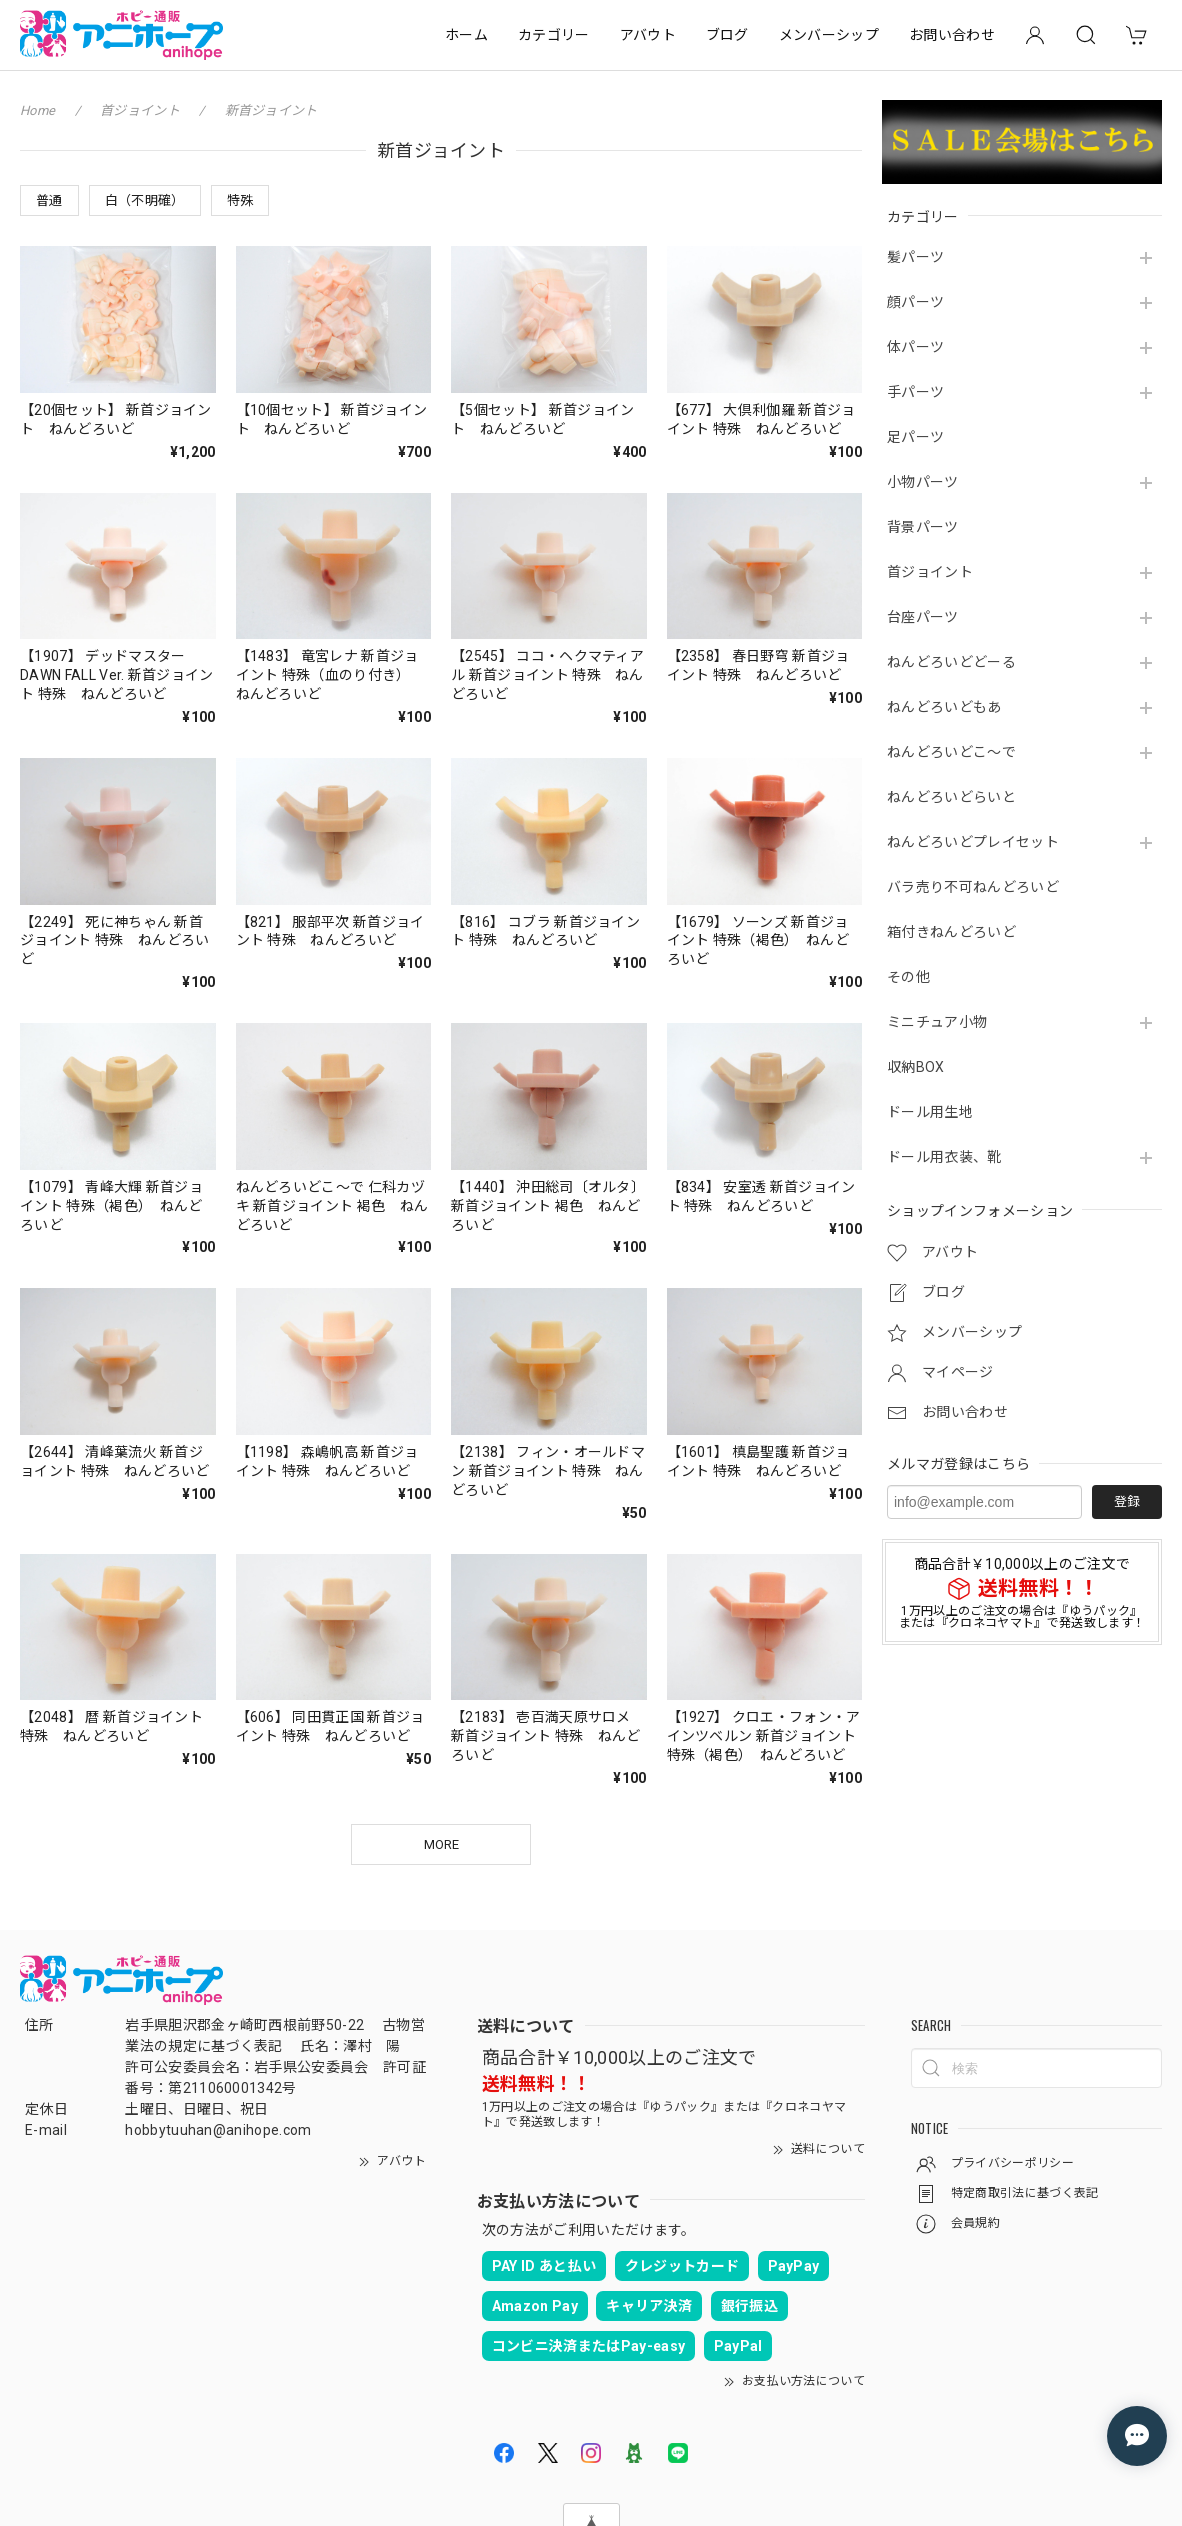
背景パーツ (923, 527)
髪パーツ (915, 257)
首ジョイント (930, 572)
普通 (49, 200)
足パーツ (915, 437)
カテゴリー (554, 35)
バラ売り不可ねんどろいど (973, 887)
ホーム (466, 35)
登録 (1127, 1501)
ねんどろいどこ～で (951, 752)
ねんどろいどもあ (944, 707)
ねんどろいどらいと (951, 797)
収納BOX (916, 1067)
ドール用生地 (930, 1112)
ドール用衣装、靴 (944, 1157)
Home (37, 110)
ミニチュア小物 (937, 1022)
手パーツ (915, 392)
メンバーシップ (829, 35)
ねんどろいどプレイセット (973, 842)
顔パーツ (915, 302)
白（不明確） (145, 200)
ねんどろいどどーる (951, 662)
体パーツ (915, 347)
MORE (441, 1844)
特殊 (240, 200)
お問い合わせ (952, 35)
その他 (908, 977)
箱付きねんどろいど (951, 932)
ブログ (727, 35)
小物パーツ (923, 482)
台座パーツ (923, 617)
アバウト (648, 35)
